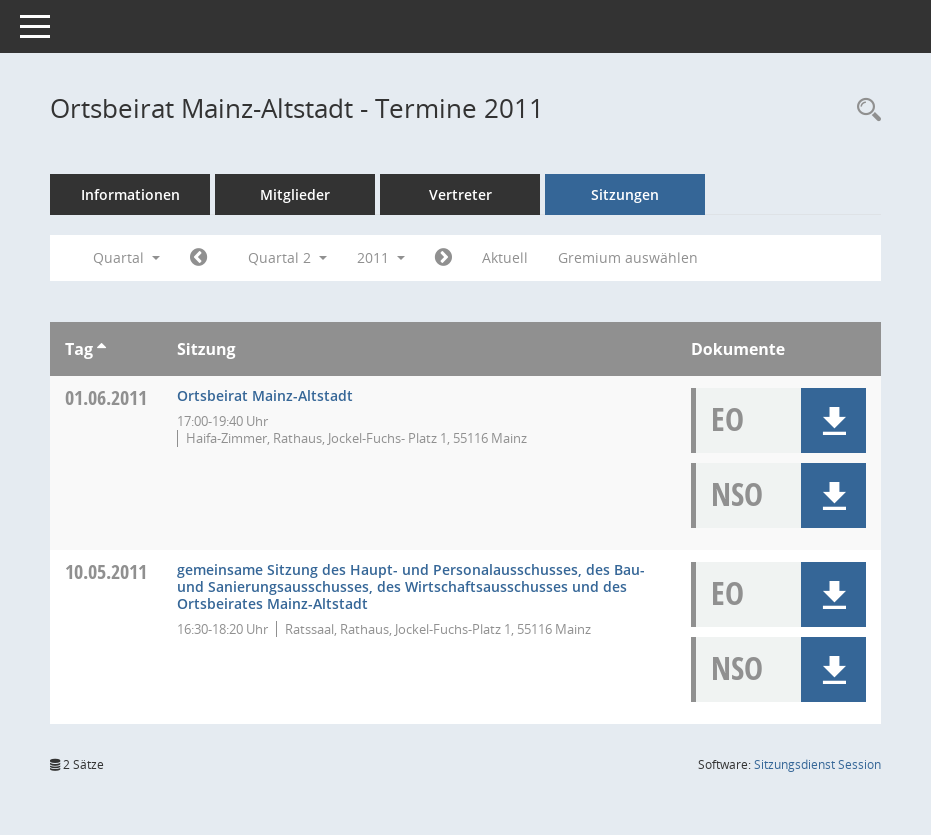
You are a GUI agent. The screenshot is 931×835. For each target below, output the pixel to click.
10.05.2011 (106, 571)
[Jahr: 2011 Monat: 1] (198, 258)
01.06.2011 (106, 397)
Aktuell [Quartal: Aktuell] (505, 257)
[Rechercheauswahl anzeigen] (864, 110)
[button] (833, 420)
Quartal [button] (126, 257)
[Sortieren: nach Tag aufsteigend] (101, 349)
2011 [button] (381, 257)
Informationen (130, 194)
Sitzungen (625, 194)
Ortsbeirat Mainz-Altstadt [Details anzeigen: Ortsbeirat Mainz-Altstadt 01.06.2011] (265, 395)
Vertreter (460, 194)
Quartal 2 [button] (287, 257)
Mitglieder (295, 194)
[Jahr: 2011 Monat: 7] (443, 258)
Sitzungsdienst (817, 764)
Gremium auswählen (628, 257)
